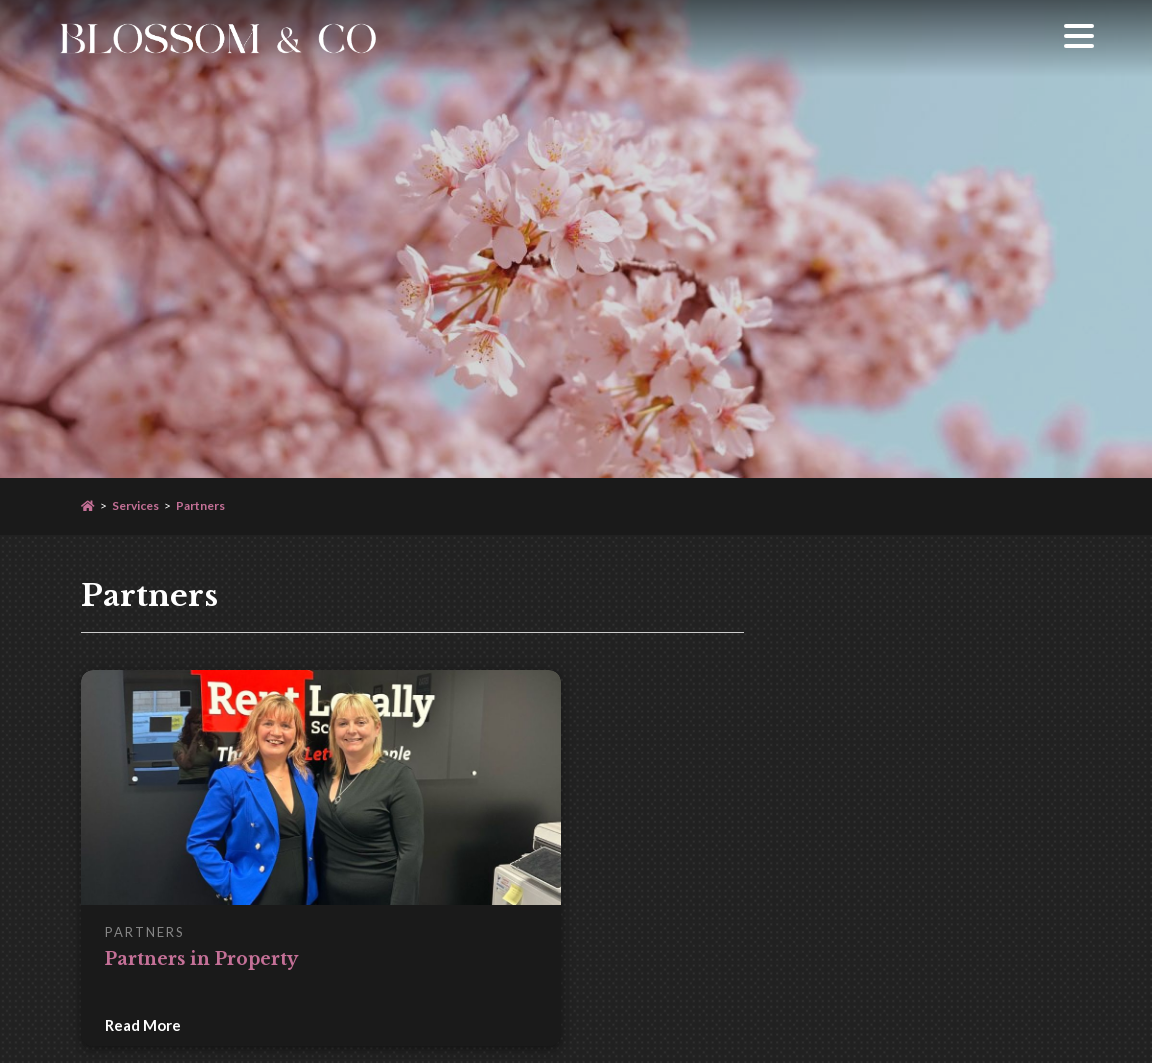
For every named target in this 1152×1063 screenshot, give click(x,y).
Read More (143, 1025)
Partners (200, 505)
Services (135, 505)
